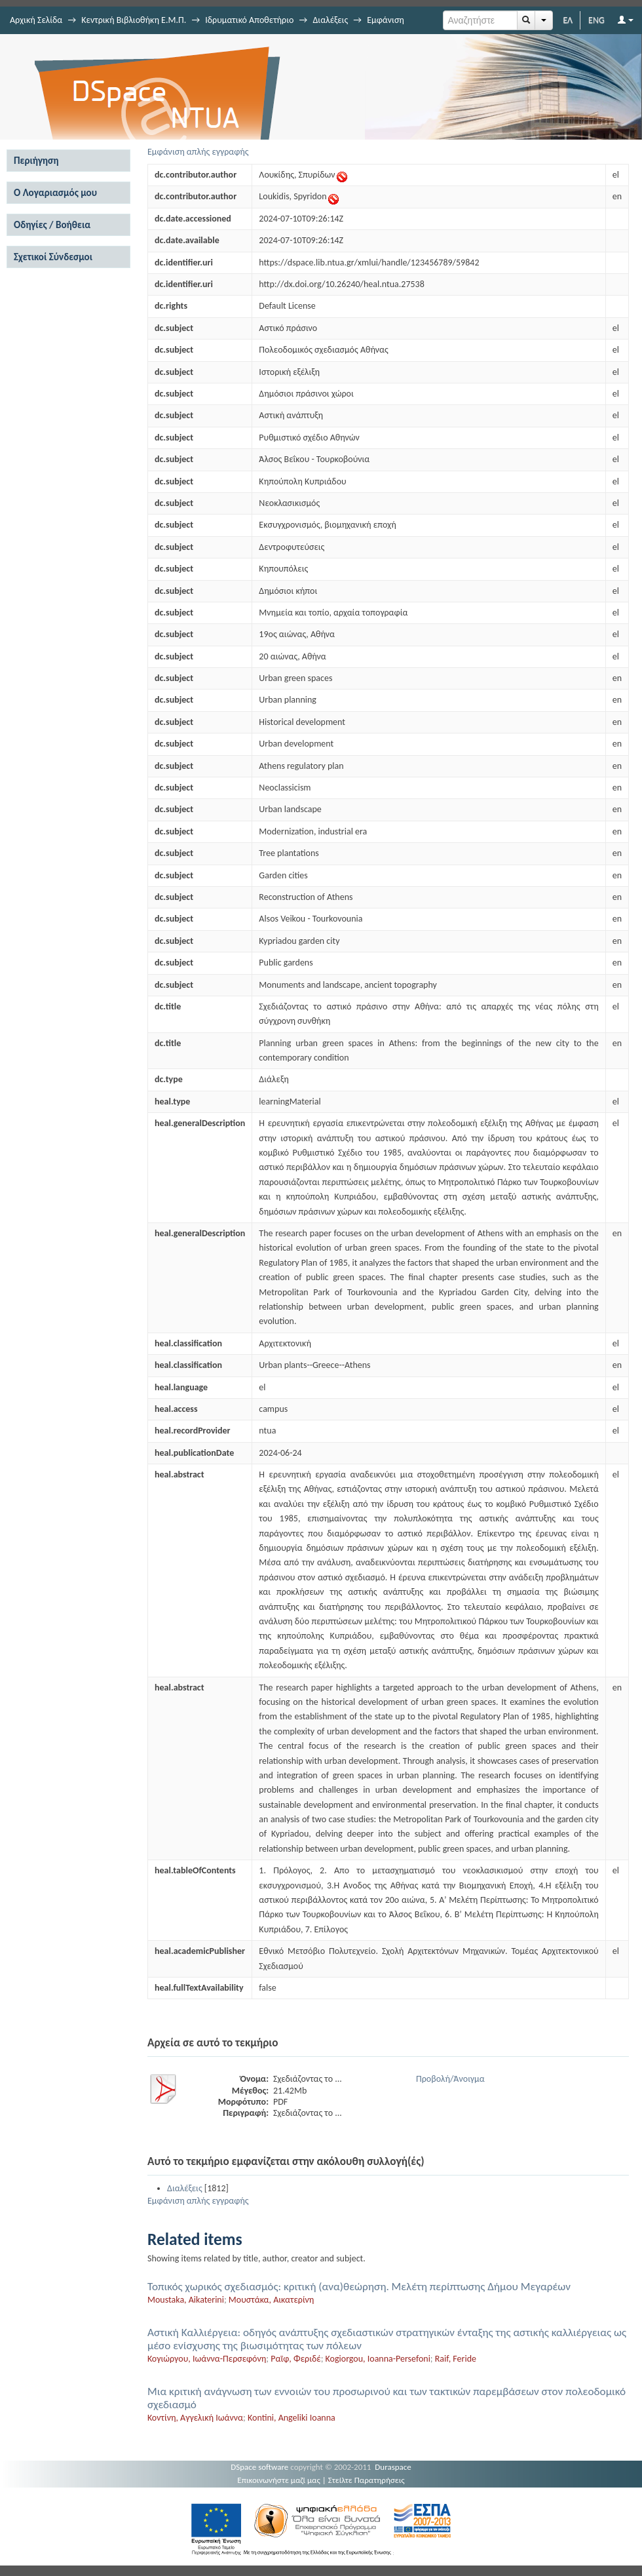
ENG (596, 20)
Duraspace (393, 2467)
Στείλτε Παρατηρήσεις (366, 2480)
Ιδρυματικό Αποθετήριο (249, 20)
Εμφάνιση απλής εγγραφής (198, 151)
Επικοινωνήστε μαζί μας (278, 2480)
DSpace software (259, 2467)
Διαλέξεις (330, 20)
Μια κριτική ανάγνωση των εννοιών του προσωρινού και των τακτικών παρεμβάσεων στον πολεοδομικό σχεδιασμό (386, 2398)
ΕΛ (568, 20)
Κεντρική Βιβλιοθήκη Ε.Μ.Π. (133, 20)
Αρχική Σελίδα (36, 20)
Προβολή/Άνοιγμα (450, 2078)
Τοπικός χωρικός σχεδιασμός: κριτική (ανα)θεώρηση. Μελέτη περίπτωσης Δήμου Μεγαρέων (359, 2286)
